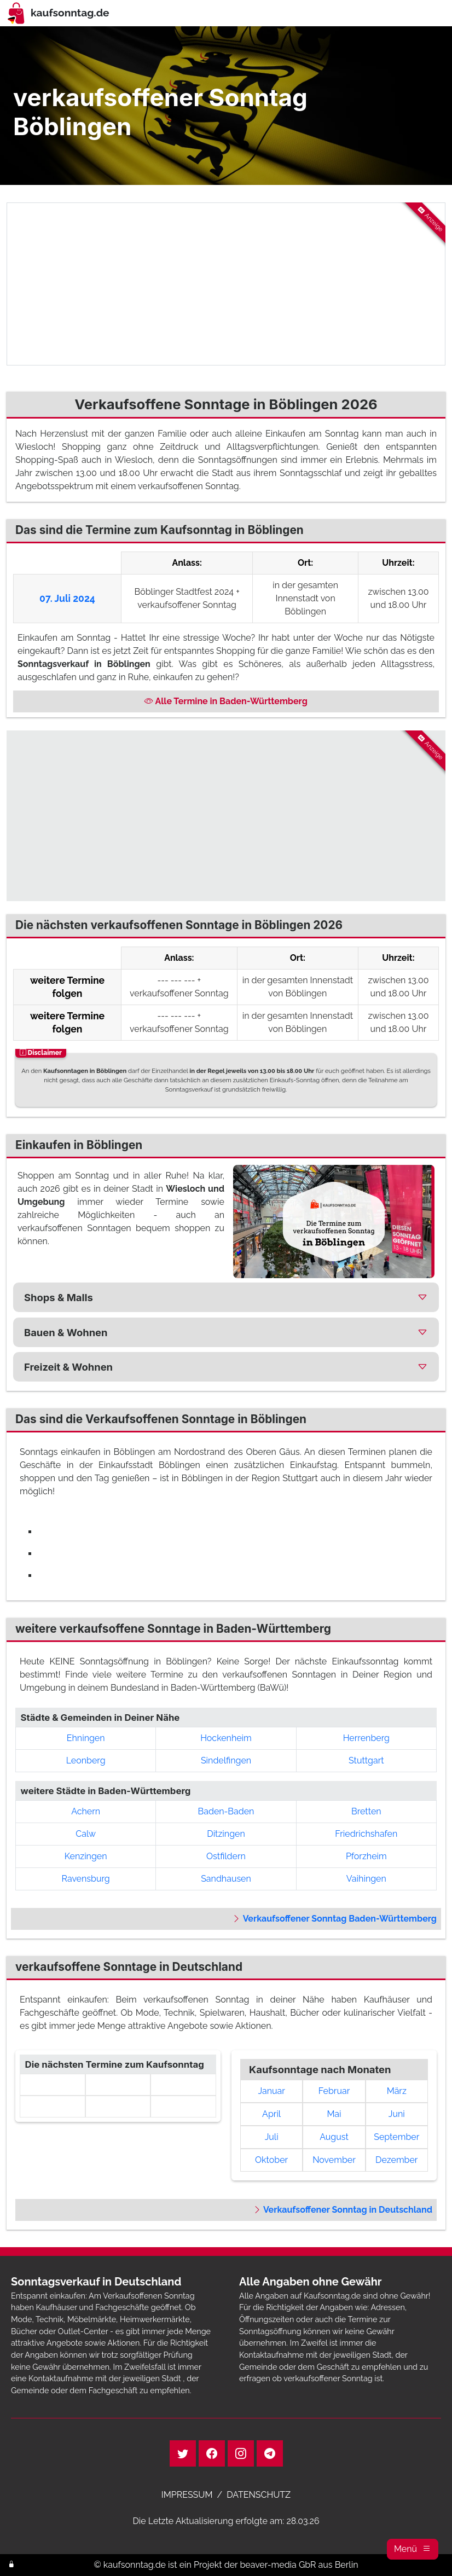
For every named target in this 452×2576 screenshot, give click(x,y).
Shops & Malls (58, 1297)
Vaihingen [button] (366, 1878)
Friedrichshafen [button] (366, 1834)
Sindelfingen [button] (226, 1760)
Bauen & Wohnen (66, 1332)
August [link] (334, 2137)
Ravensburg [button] (86, 1878)
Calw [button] (86, 1834)
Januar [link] (271, 2091)
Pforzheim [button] (366, 1856)
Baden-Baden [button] (226, 1811)
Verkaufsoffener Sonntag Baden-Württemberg (334, 1918)
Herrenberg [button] (366, 1738)
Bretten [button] (366, 1811)
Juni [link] (397, 2114)
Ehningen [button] (86, 1738)
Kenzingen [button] (86, 1856)
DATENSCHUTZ (259, 2495)
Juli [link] (272, 2137)
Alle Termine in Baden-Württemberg (226, 701)
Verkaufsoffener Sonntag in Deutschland (342, 2209)
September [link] (396, 2137)
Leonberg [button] (86, 1760)
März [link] (397, 2091)
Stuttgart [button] (366, 1760)
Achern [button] (85, 1811)
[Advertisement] (226, 284)
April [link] (271, 2114)
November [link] (334, 2160)
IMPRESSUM (187, 2495)
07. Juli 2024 (67, 598)
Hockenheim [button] (226, 1738)
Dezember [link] (396, 2160)
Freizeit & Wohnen (68, 1367)
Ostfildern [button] (226, 1856)
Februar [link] (334, 2091)
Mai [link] (334, 2114)
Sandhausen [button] (226, 1878)
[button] (412, 2549)
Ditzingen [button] (226, 1834)
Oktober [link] (271, 2160)
